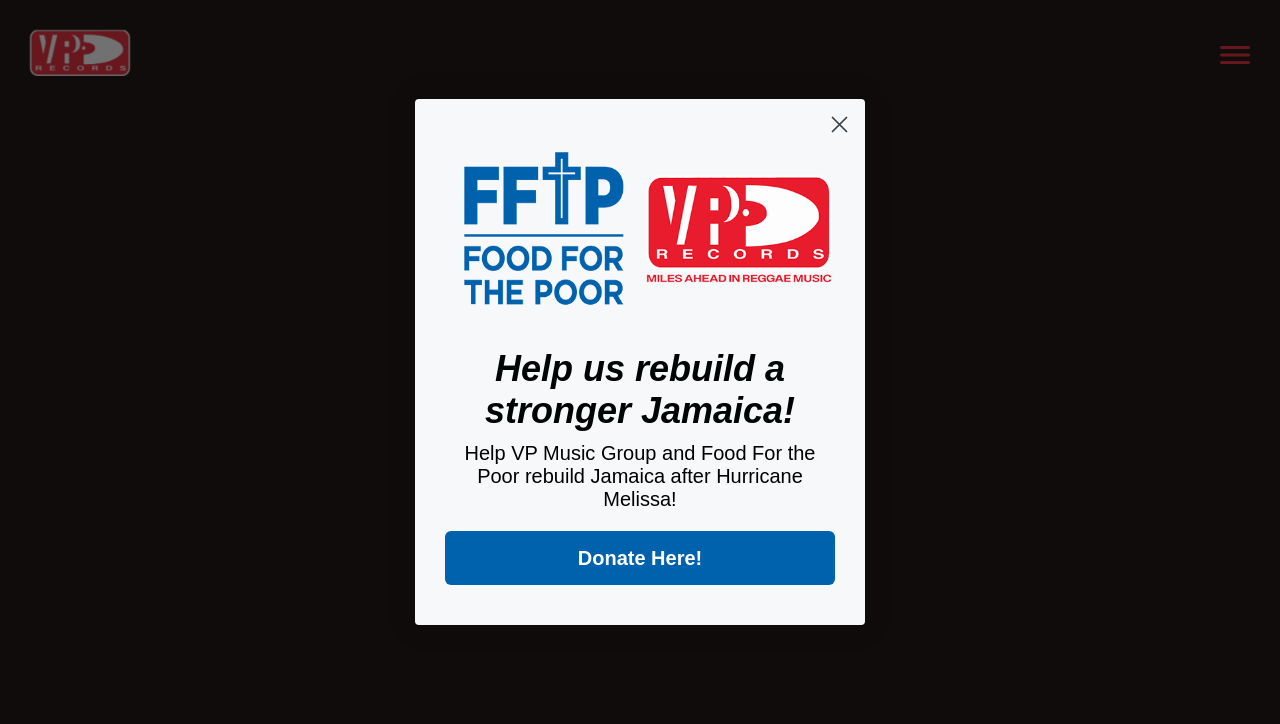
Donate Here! (640, 558)
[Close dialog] (839, 124)
